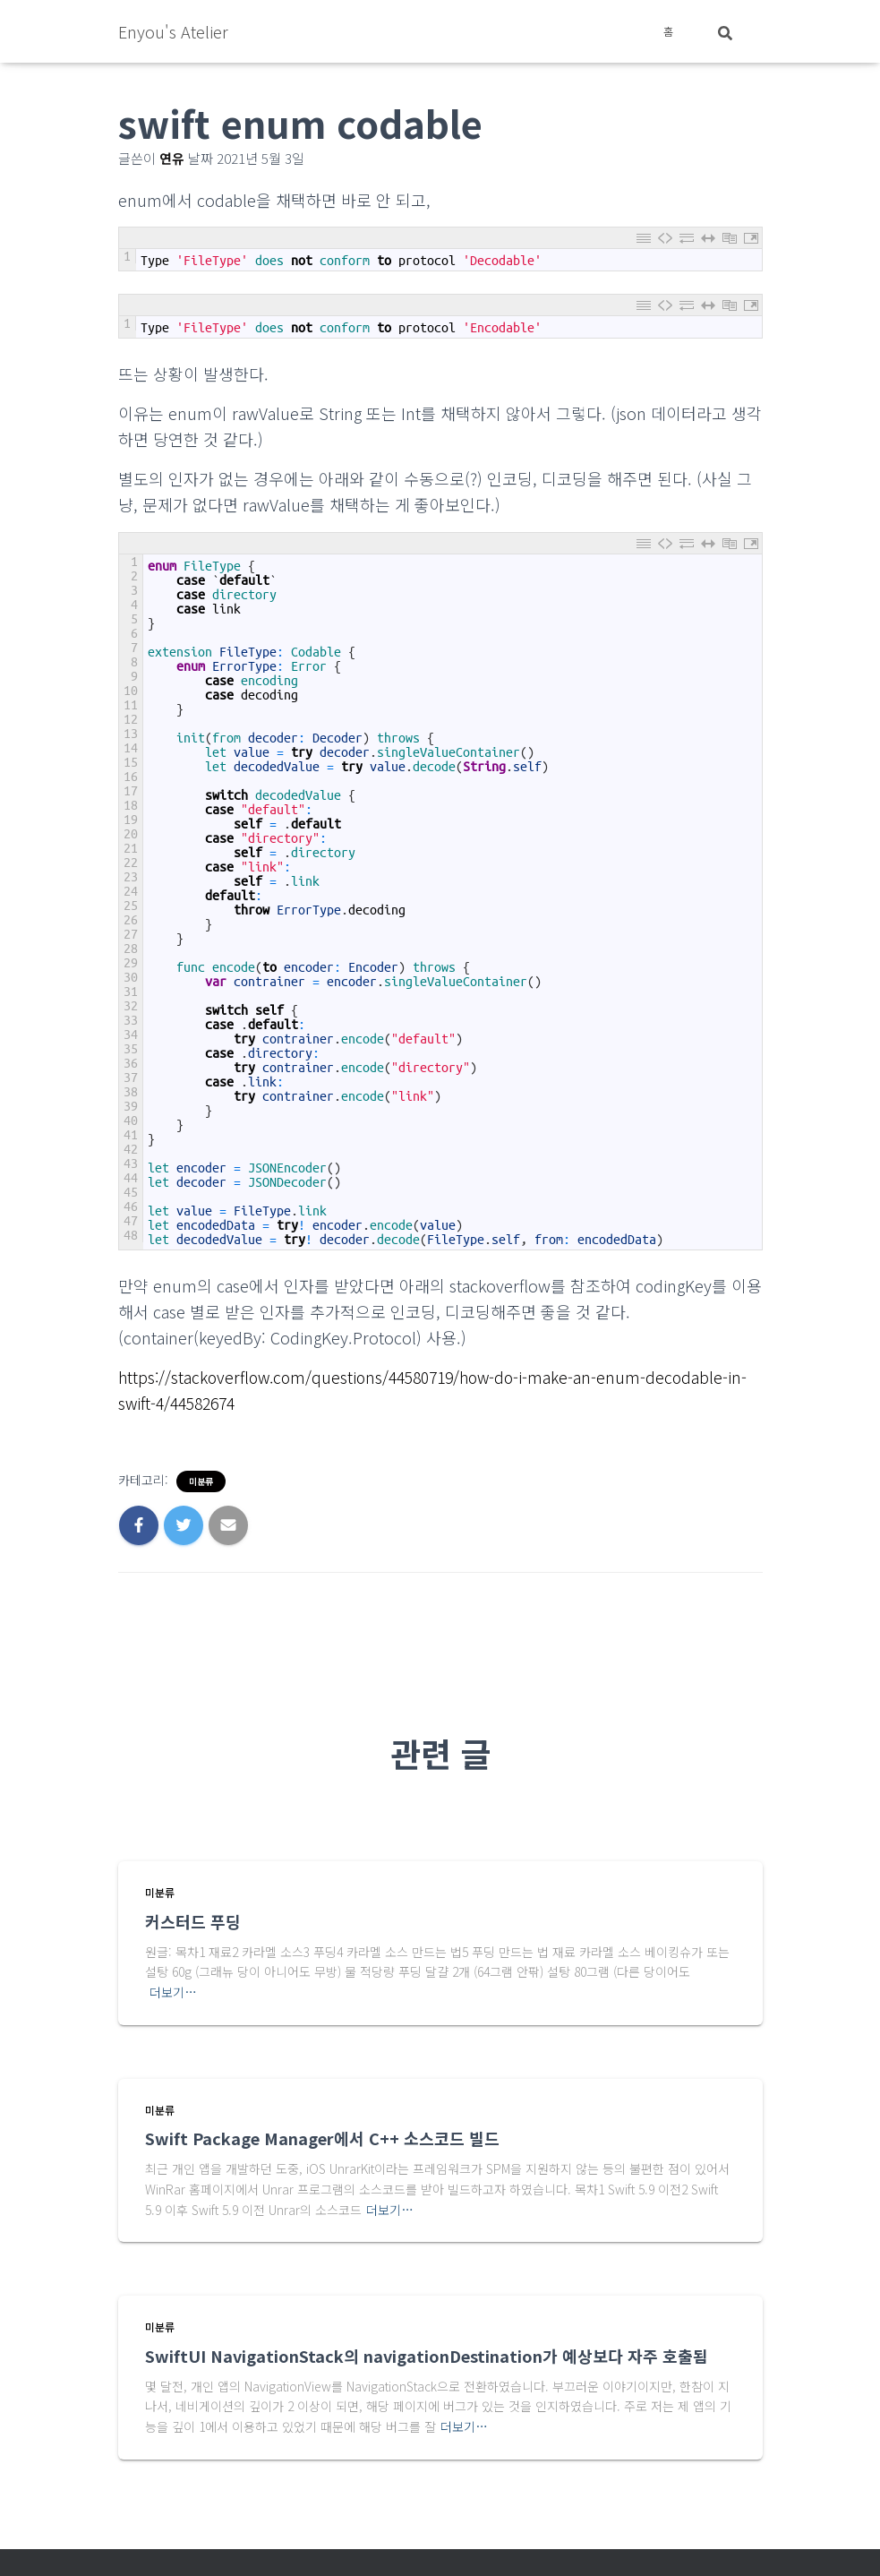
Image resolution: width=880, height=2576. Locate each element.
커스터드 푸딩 (193, 1920)
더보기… (173, 1991)
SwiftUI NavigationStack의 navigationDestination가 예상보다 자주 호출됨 (426, 2354)
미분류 (201, 1480)
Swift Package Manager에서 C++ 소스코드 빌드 (322, 2137)
